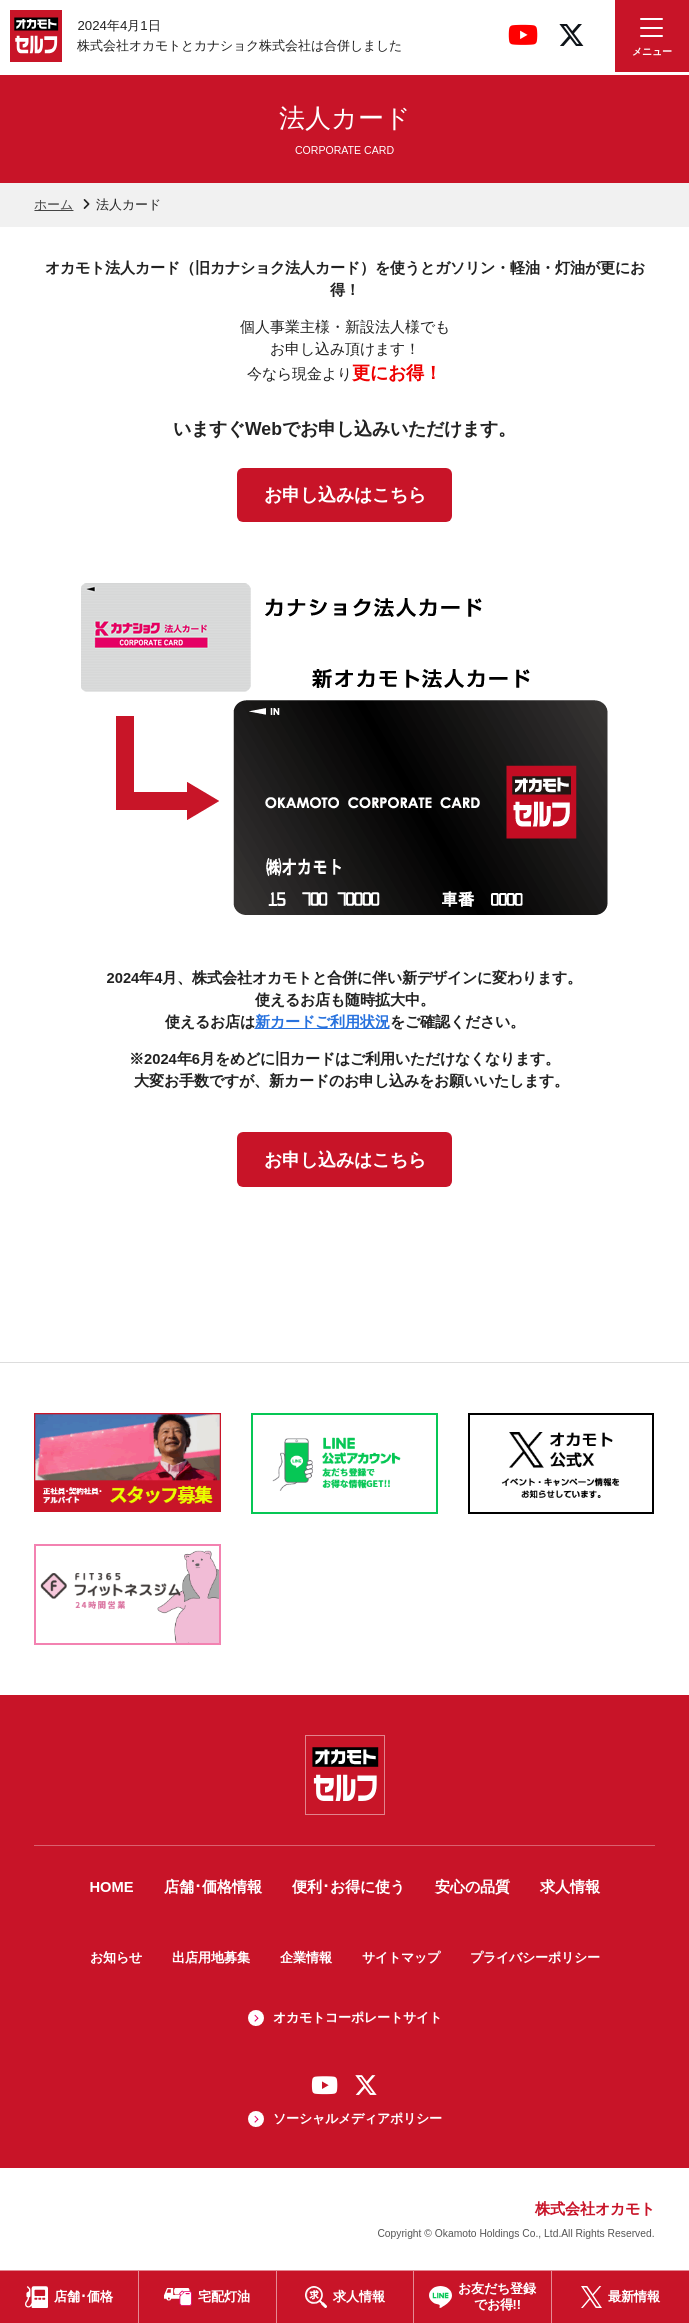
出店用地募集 (211, 1957)
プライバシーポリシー (535, 1957)
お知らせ (116, 1957)
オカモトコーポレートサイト (357, 2017)
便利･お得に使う (348, 1887)
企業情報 (306, 1957)
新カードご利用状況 (322, 1022)
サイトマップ (401, 1957)
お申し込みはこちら (345, 495)
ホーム (53, 204)
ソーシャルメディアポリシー (357, 2118)
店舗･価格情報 (213, 1887)
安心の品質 (472, 1887)
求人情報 (570, 1887)
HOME (111, 1887)
